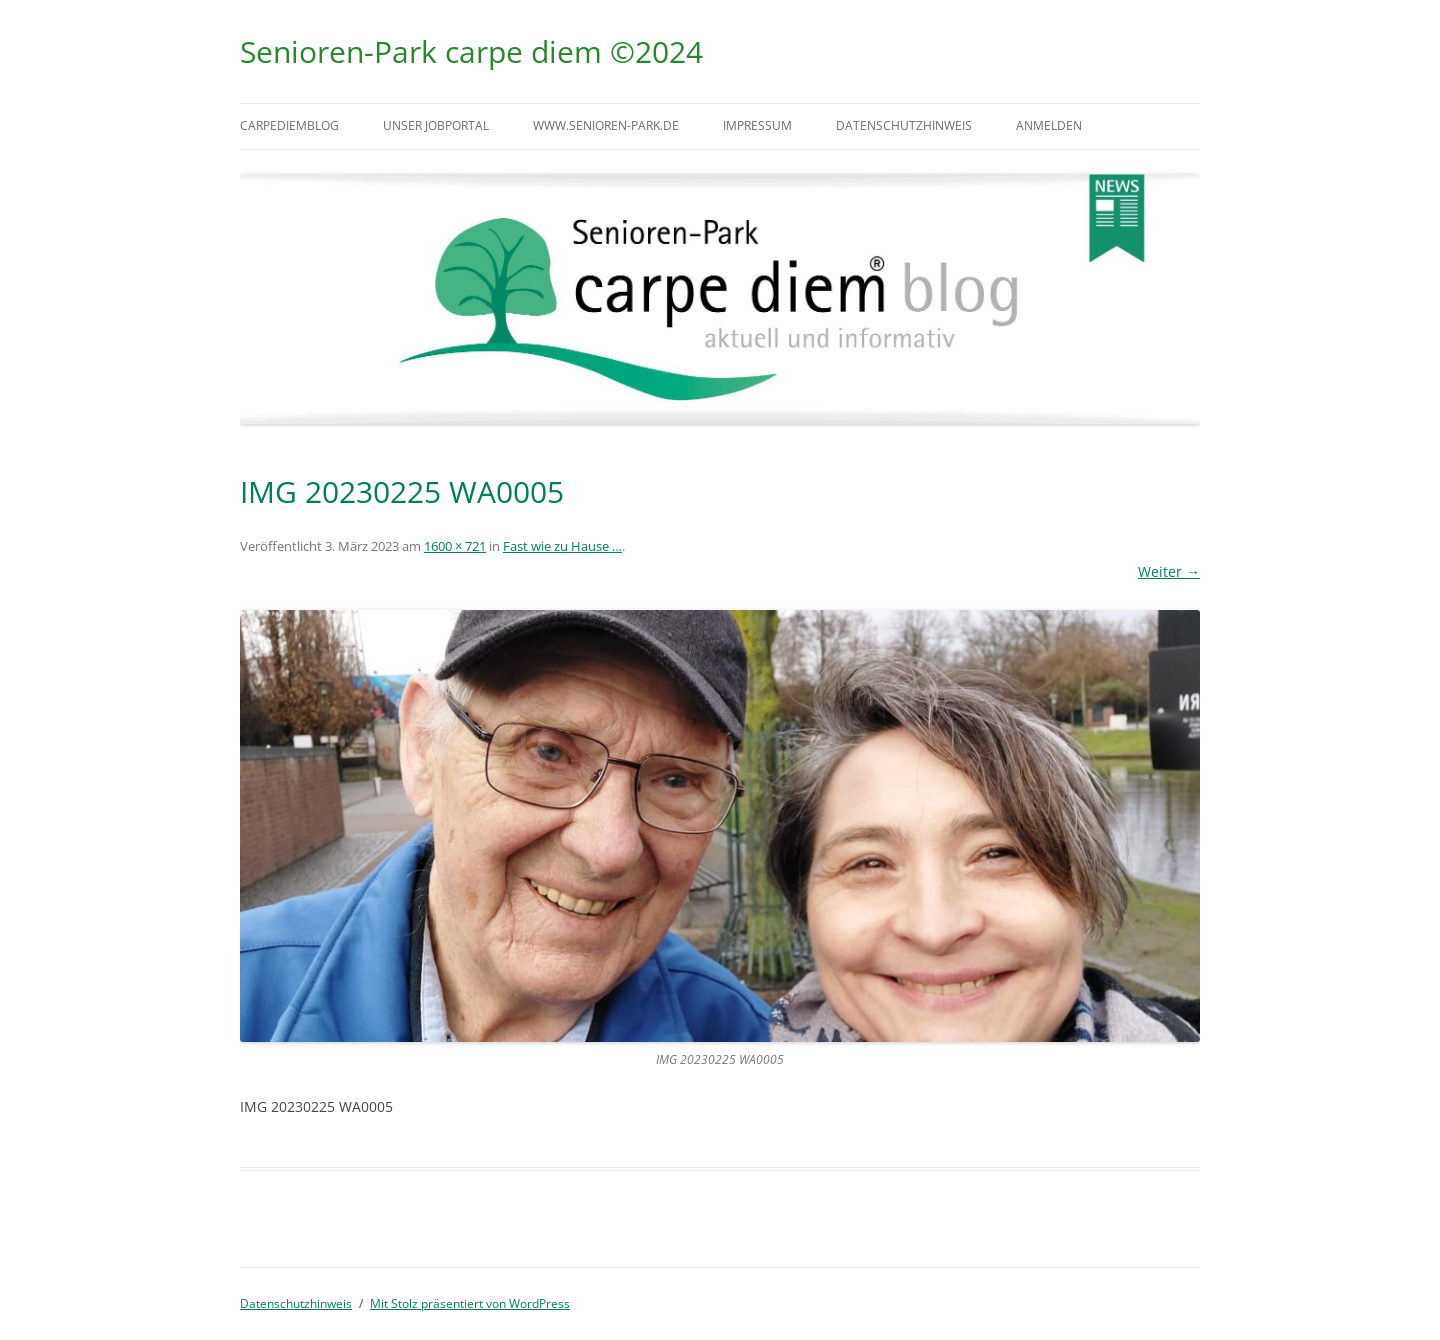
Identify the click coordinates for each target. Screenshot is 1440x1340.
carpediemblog (289, 125)
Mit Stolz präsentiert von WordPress (470, 1303)
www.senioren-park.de (606, 125)
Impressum (757, 125)
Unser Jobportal (436, 125)
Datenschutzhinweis (904, 125)
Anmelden (1049, 125)
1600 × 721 (455, 546)
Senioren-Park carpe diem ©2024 (471, 51)
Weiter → (1169, 571)
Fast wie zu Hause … (562, 546)
